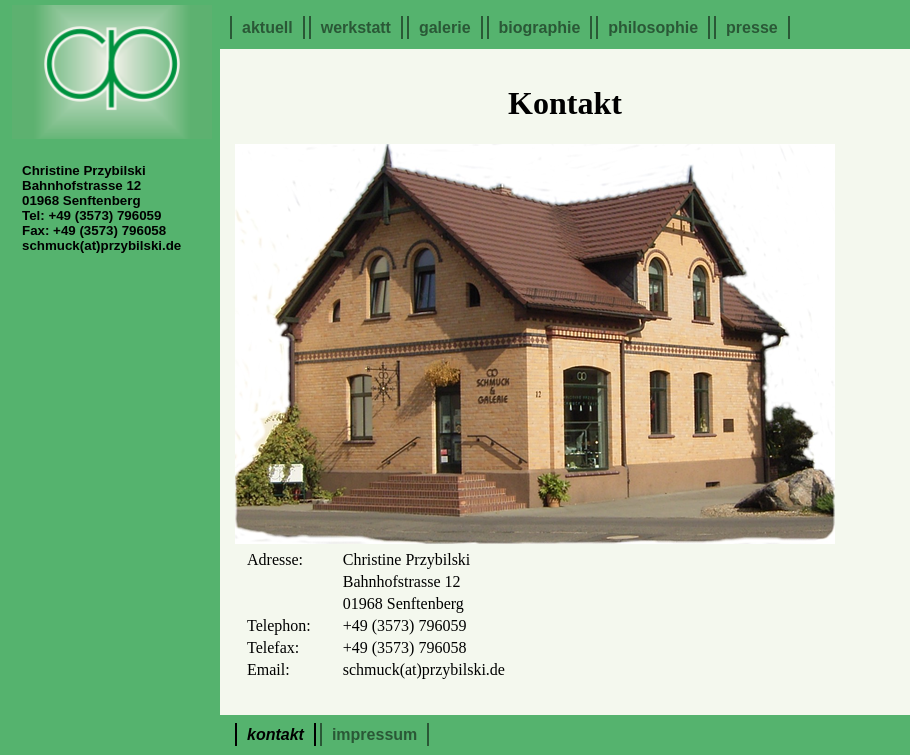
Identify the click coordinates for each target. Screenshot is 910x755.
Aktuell (267, 27)
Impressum (374, 734)
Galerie (445, 27)
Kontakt (275, 734)
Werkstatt (356, 27)
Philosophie (653, 27)
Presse (752, 27)
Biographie (540, 27)
